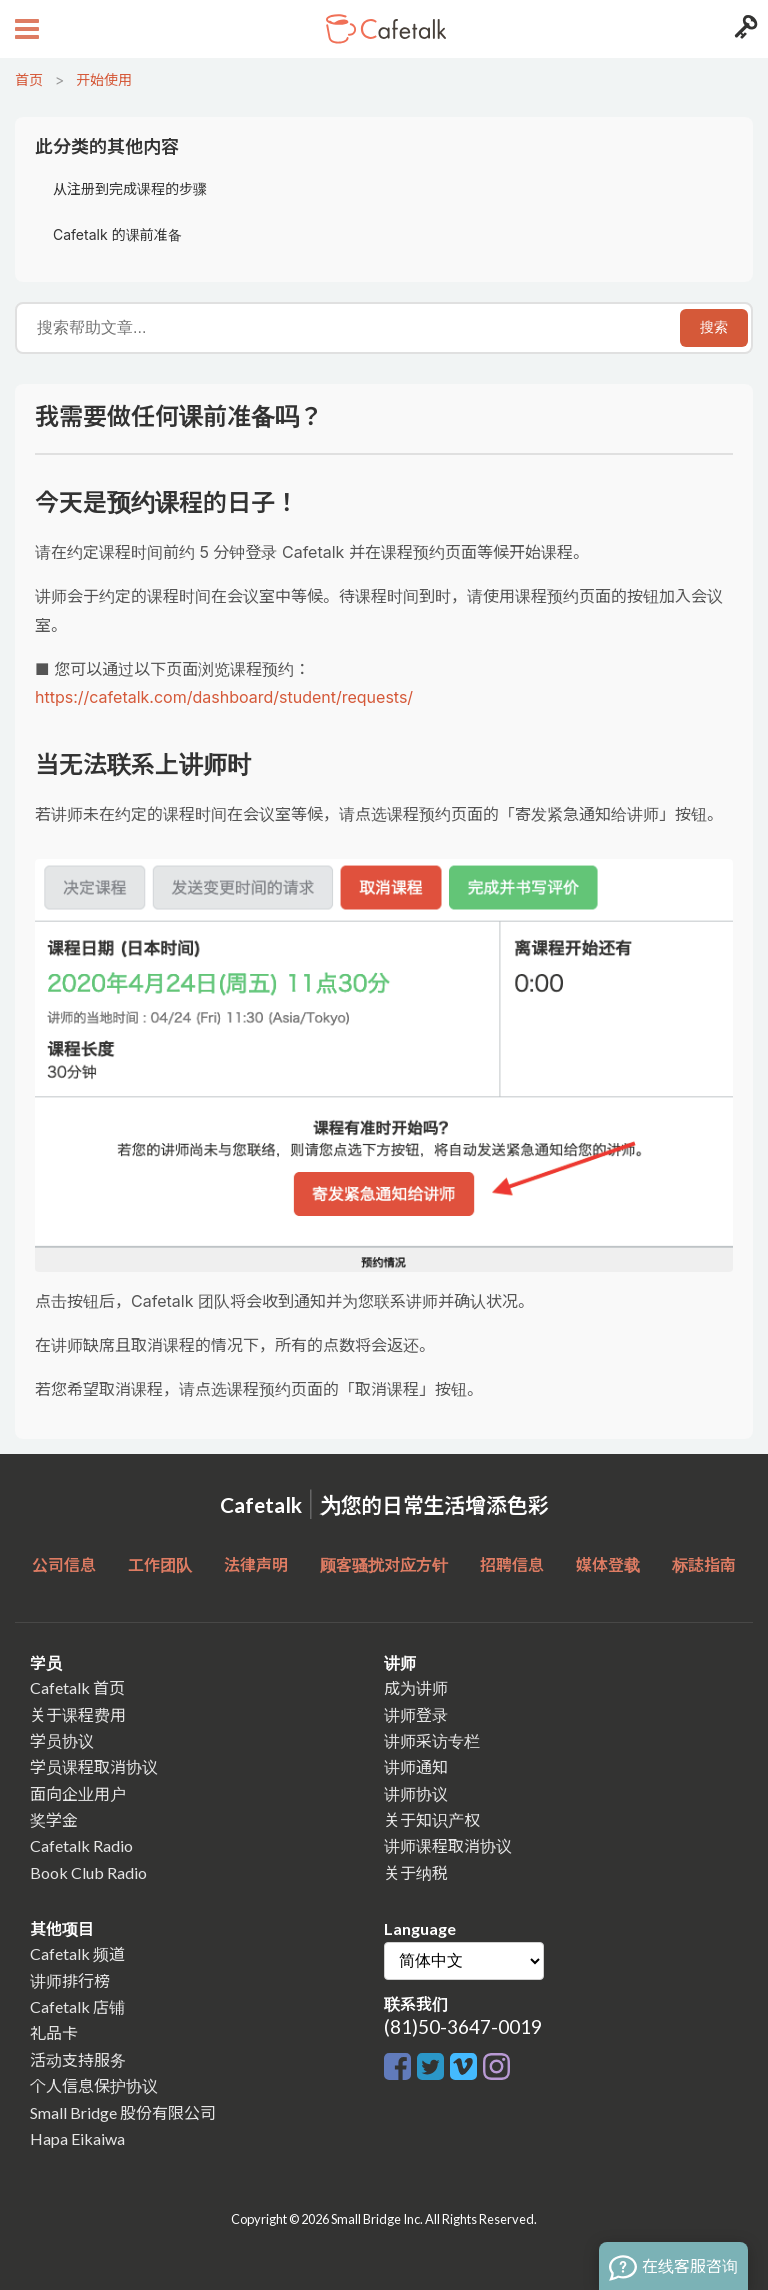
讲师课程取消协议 (448, 1845)
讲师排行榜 (70, 1980)
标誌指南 (704, 1564)
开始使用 (104, 79)
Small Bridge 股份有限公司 (123, 2112)
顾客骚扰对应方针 (384, 1564)
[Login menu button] (743, 29)
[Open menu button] (24, 29)
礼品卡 (54, 2032)
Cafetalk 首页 (77, 1687)
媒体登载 (608, 1564)
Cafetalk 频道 (77, 1953)
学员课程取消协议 (94, 1766)
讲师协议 (416, 1793)
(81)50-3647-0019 (463, 2026)
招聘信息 (512, 1564)
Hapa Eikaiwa (77, 2138)
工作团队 (160, 1564)
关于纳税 (416, 1872)
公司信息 (64, 1564)
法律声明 (256, 1564)
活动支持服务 (78, 2059)
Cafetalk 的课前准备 (117, 234)
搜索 (714, 327)
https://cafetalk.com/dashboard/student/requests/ (224, 697)
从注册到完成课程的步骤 (130, 188)
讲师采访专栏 (432, 1740)
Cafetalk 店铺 (77, 2006)
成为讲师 (416, 1687)
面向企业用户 (78, 1793)
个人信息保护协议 (94, 2085)
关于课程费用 (78, 1714)
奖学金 (54, 1819)
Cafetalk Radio (81, 1845)
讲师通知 (416, 1766)
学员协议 (62, 1740)
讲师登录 (416, 1714)
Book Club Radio (88, 1872)
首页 (29, 79)
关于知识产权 (432, 1819)
